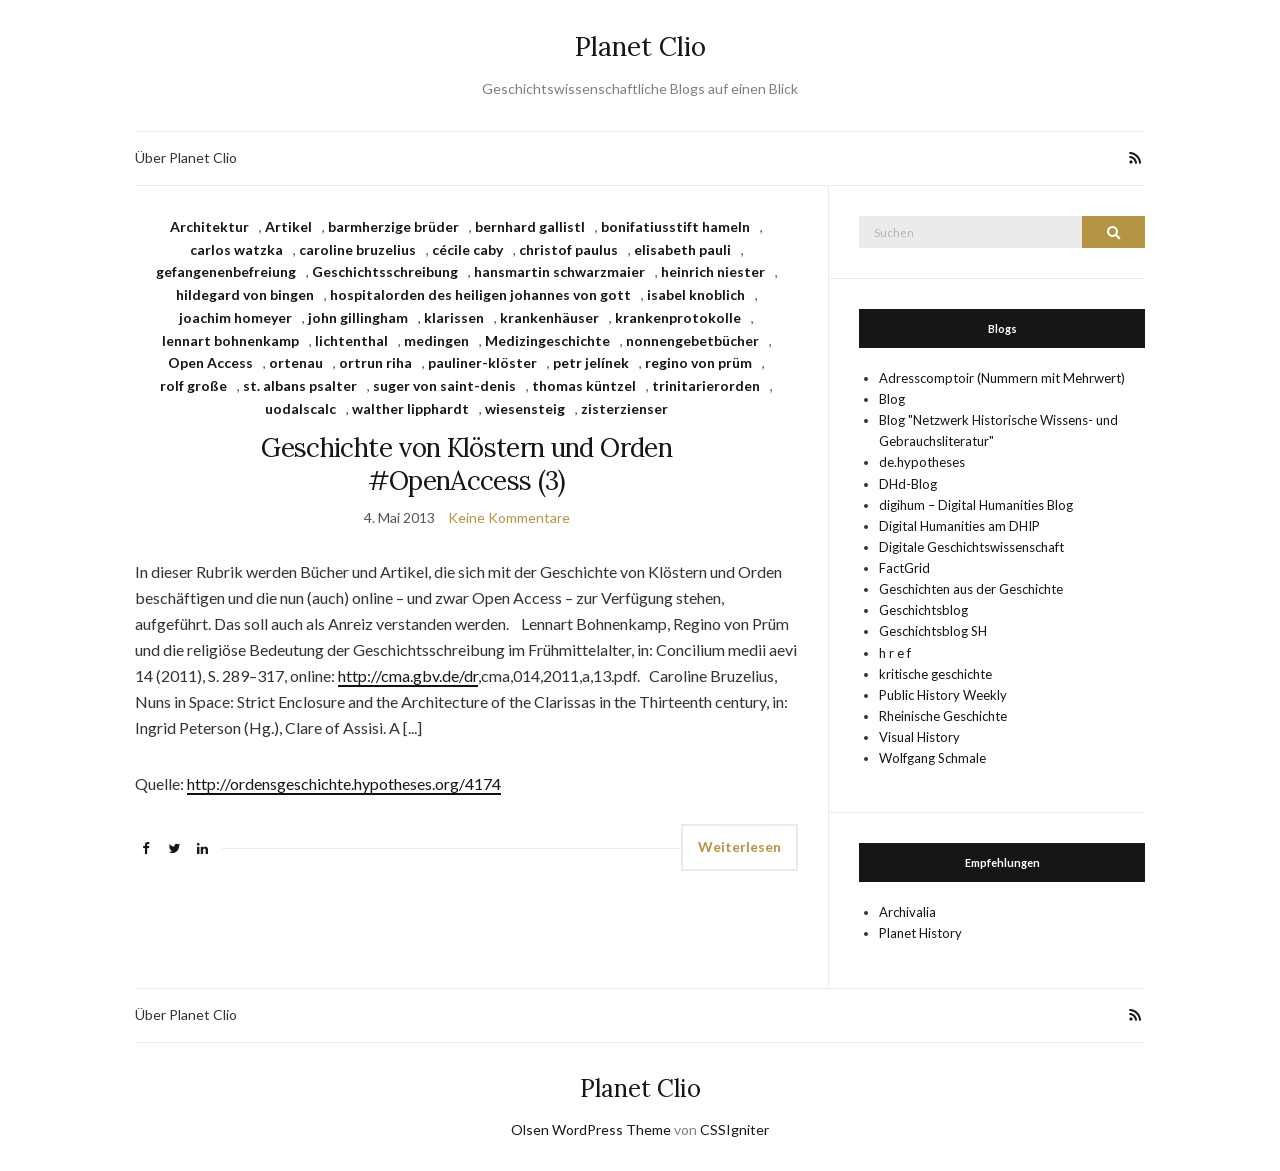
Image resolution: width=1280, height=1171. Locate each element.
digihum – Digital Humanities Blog (976, 505)
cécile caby (467, 249)
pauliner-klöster (482, 362)
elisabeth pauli (682, 249)
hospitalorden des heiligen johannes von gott (480, 294)
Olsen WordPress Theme (591, 1129)
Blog (892, 399)
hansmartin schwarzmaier (559, 271)
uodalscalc (300, 408)
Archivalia (907, 912)
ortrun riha (375, 362)
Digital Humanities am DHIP (959, 526)
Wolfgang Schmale (932, 758)
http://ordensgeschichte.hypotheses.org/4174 (344, 783)
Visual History (919, 737)
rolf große (193, 385)
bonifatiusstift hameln (675, 226)
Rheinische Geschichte (943, 716)
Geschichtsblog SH (933, 631)
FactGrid (904, 568)
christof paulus (568, 249)
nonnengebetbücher (692, 340)
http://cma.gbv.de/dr (408, 675)
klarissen (454, 317)
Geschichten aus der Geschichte (971, 589)
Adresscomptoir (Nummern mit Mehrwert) (1002, 378)
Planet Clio (640, 46)
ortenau (296, 362)
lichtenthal (351, 340)
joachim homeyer (235, 317)
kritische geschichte (935, 674)
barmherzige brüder (393, 226)
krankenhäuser (549, 317)
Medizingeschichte (547, 340)
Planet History (920, 933)
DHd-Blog (908, 484)
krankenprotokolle (678, 317)
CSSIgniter (734, 1129)
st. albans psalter (300, 385)
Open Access (210, 362)
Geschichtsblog (923, 610)
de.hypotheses (922, 462)
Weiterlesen (739, 846)
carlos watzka (236, 249)
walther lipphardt (410, 408)
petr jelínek (591, 362)
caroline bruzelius (357, 249)
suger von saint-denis (444, 385)
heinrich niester (713, 271)
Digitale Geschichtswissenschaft (971, 547)
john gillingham (358, 317)
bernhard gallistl (530, 226)
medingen (436, 340)
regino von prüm (698, 362)
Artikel (288, 226)
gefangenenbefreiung (226, 271)
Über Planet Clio (186, 157)
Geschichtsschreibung (385, 271)
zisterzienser (624, 408)
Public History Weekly (943, 695)
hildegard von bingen (245, 294)
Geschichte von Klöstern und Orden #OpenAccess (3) (466, 464)
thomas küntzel (584, 385)
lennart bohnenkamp (230, 340)
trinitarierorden (706, 385)
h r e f (895, 653)
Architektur (209, 226)
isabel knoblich (696, 294)
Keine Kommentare (509, 517)
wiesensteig (525, 408)
